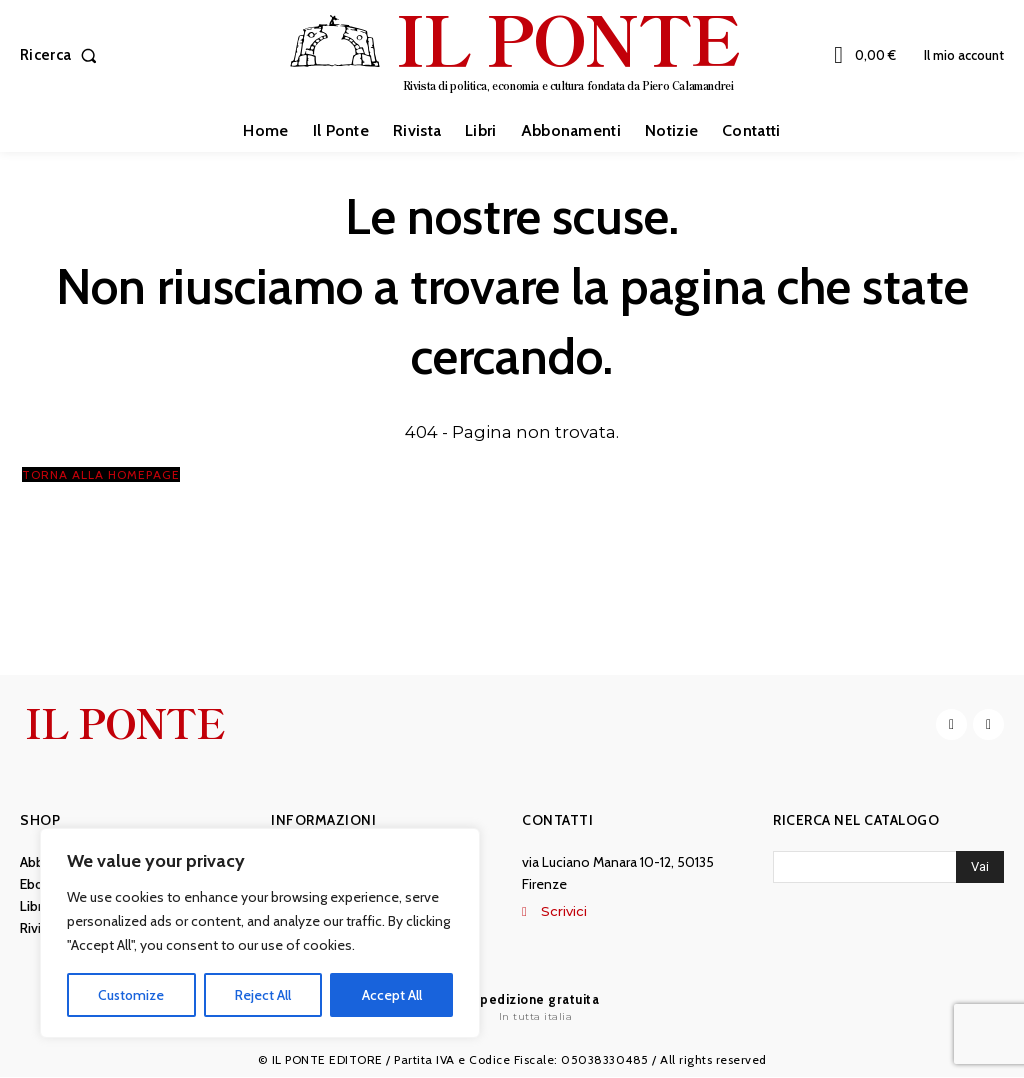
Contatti (557, 820)
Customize (131, 995)
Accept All (392, 995)
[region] (260, 933)
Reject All (263, 995)
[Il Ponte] (512, 1007)
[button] (62, 55)
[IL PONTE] (514, 52)
